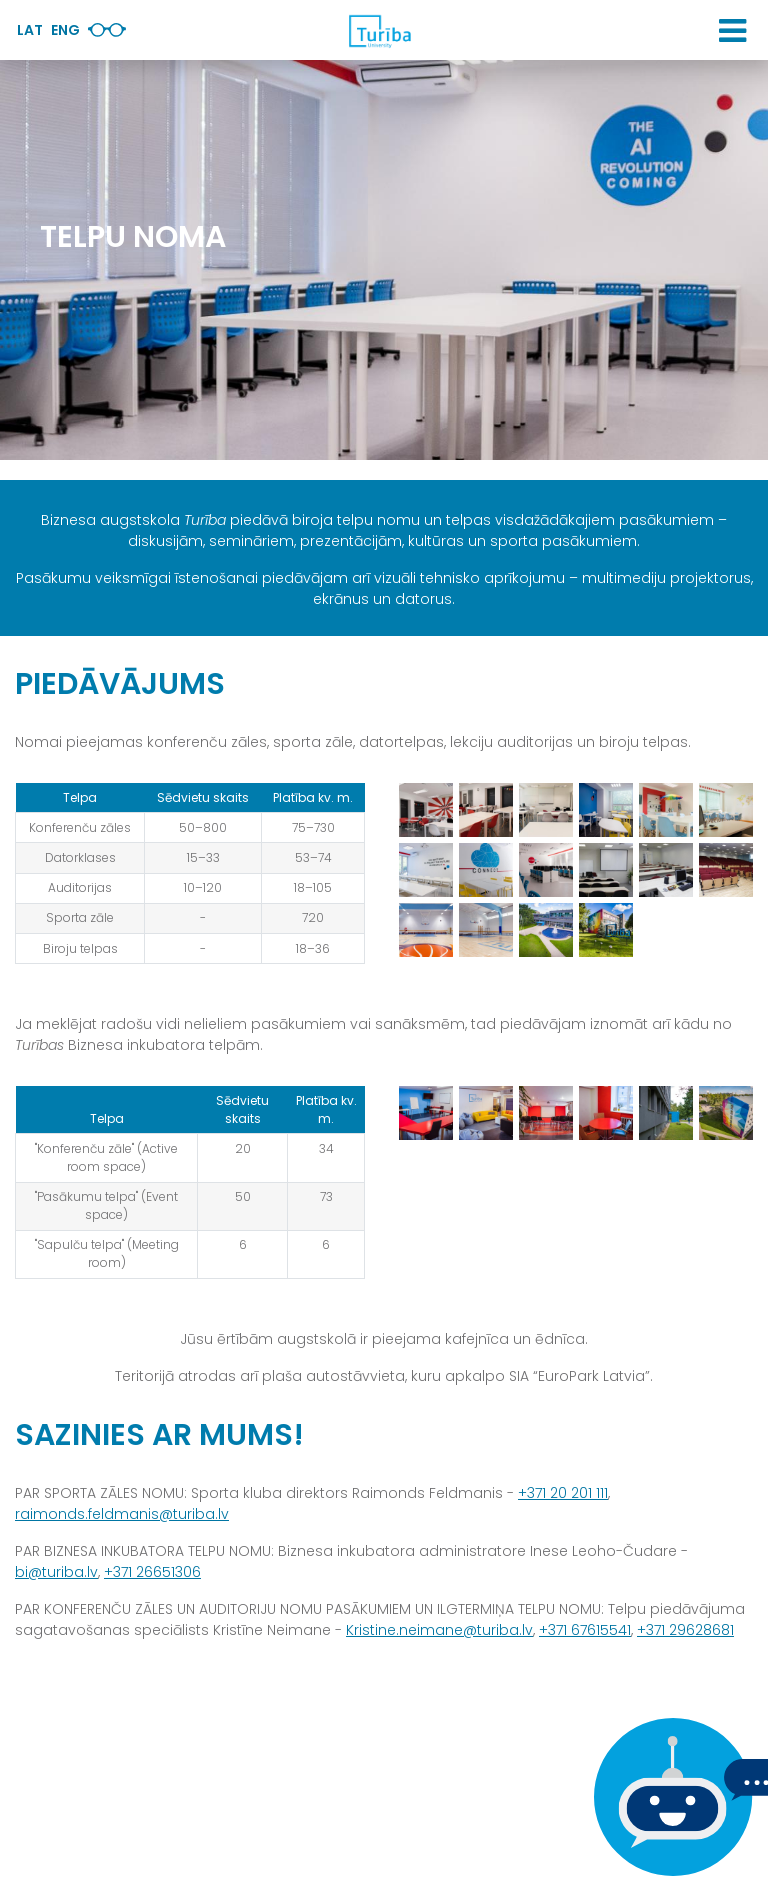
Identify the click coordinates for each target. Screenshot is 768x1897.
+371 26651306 (152, 1572)
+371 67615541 (585, 1630)
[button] (732, 31)
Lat (30, 30)
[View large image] (426, 809)
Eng (65, 30)
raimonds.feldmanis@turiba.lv (122, 1514)
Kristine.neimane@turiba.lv (439, 1630)
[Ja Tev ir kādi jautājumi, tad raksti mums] (668, 1797)
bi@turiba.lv (56, 1572)
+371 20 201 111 (563, 1493)
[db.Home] (379, 31)
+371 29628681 (685, 1630)
